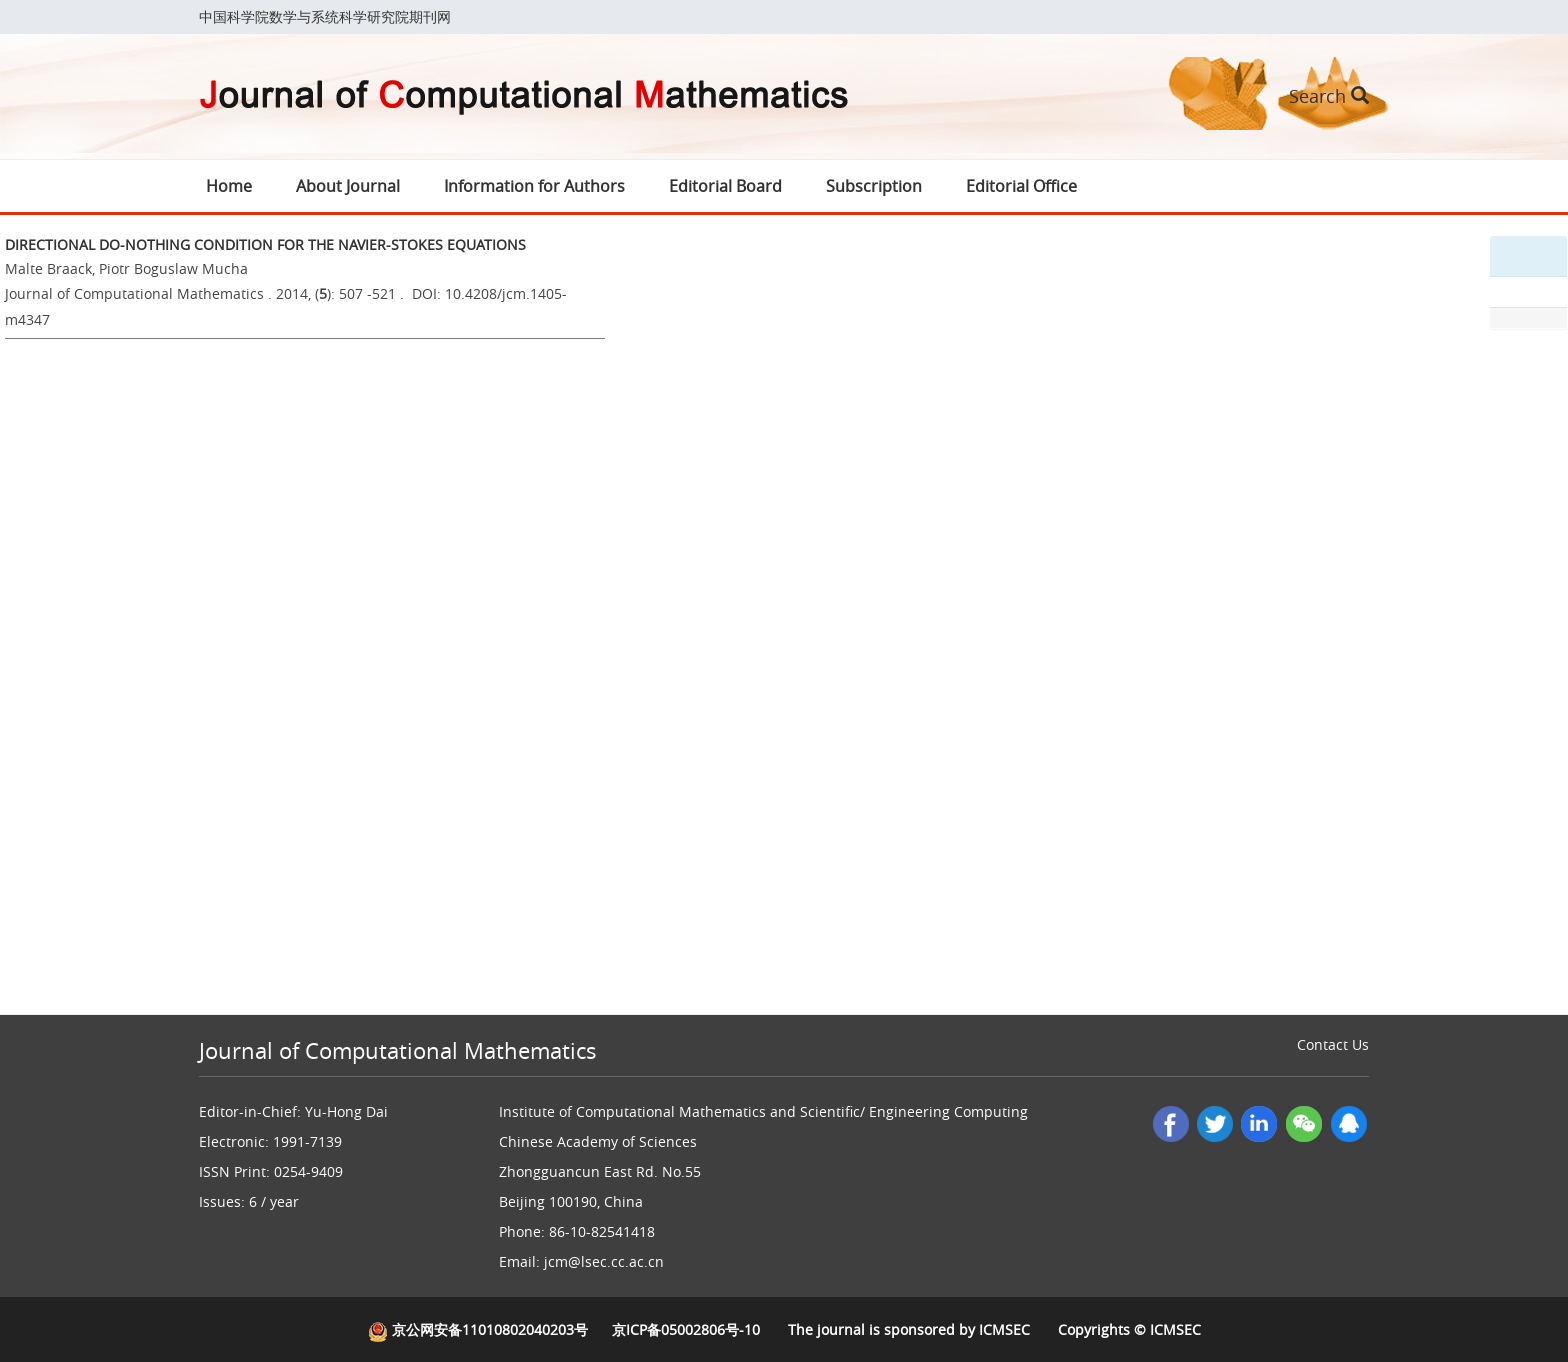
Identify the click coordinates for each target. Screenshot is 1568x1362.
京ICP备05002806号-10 (686, 1329)
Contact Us (1333, 1044)
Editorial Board (725, 186)
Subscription (874, 186)
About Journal (348, 186)
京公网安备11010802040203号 (478, 1329)
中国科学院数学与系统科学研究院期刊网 (325, 16)
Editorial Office (1021, 186)
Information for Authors (534, 186)
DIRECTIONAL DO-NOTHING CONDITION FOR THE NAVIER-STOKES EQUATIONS (265, 244)
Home (229, 186)
